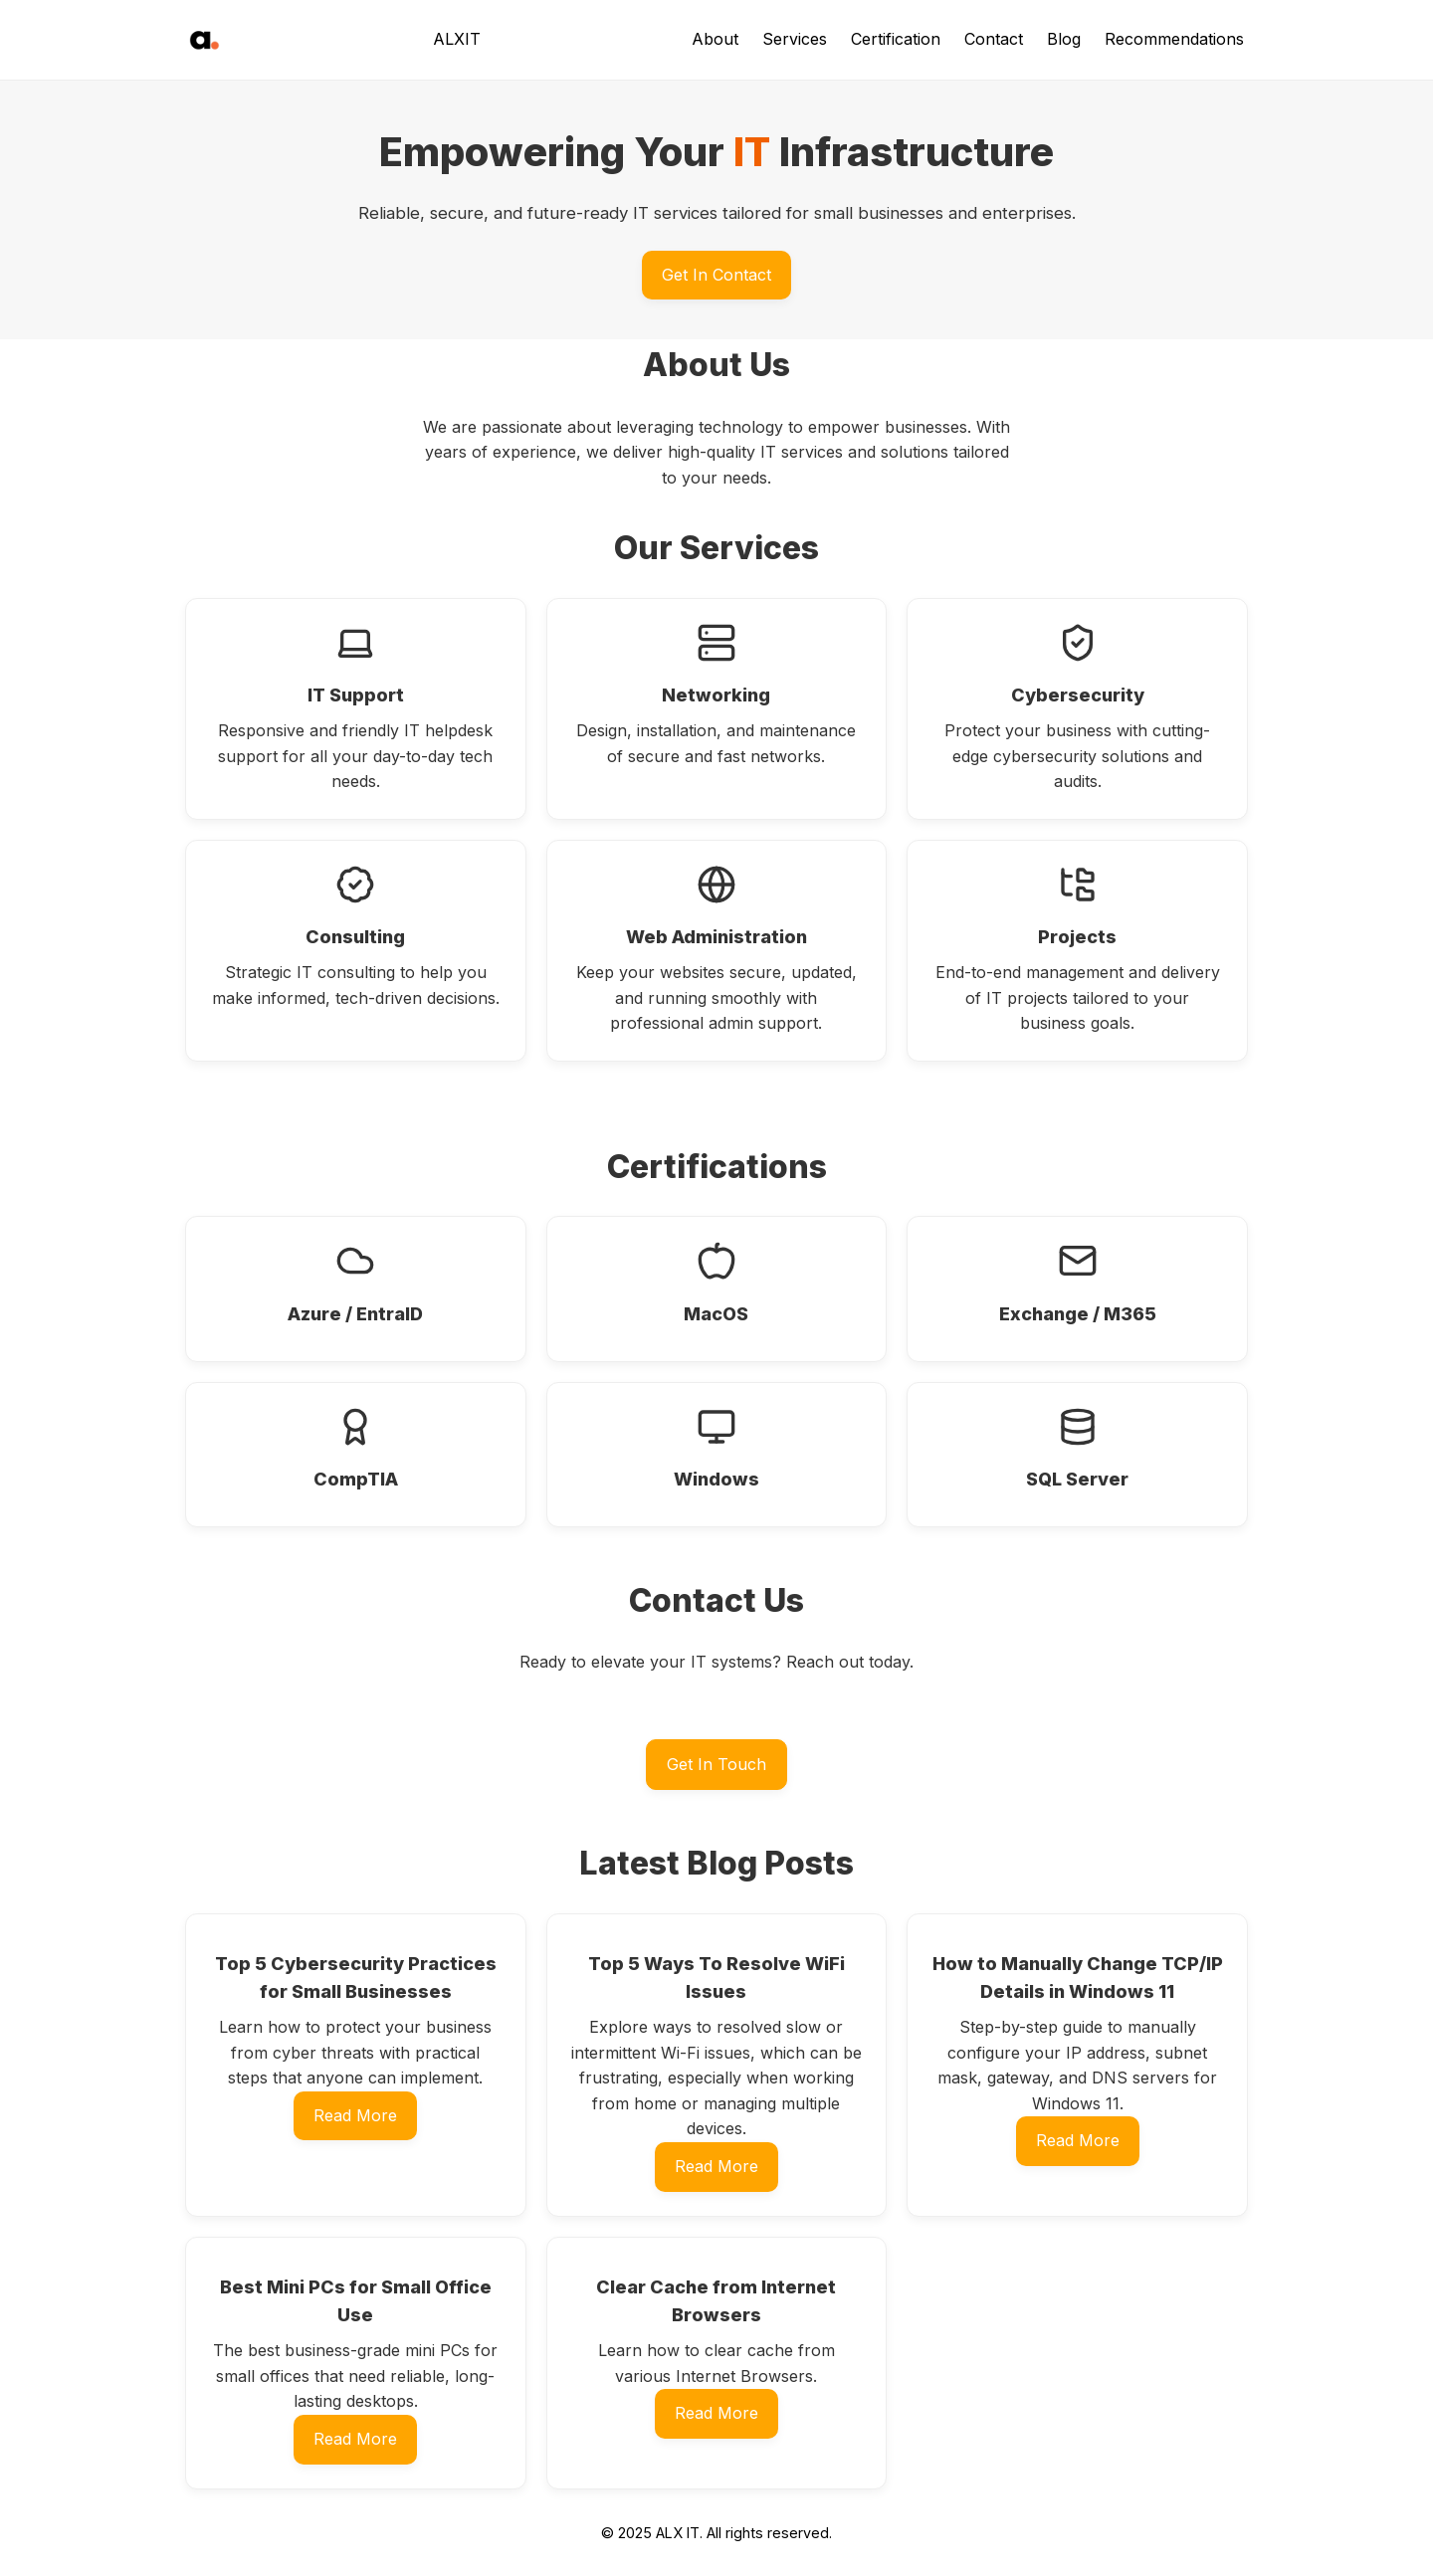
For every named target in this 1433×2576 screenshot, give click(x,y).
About (715, 39)
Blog (1064, 39)
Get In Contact (716, 275)
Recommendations (1174, 39)
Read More (355, 2115)
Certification (895, 39)
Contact (993, 39)
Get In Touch (716, 1764)
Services (794, 39)
